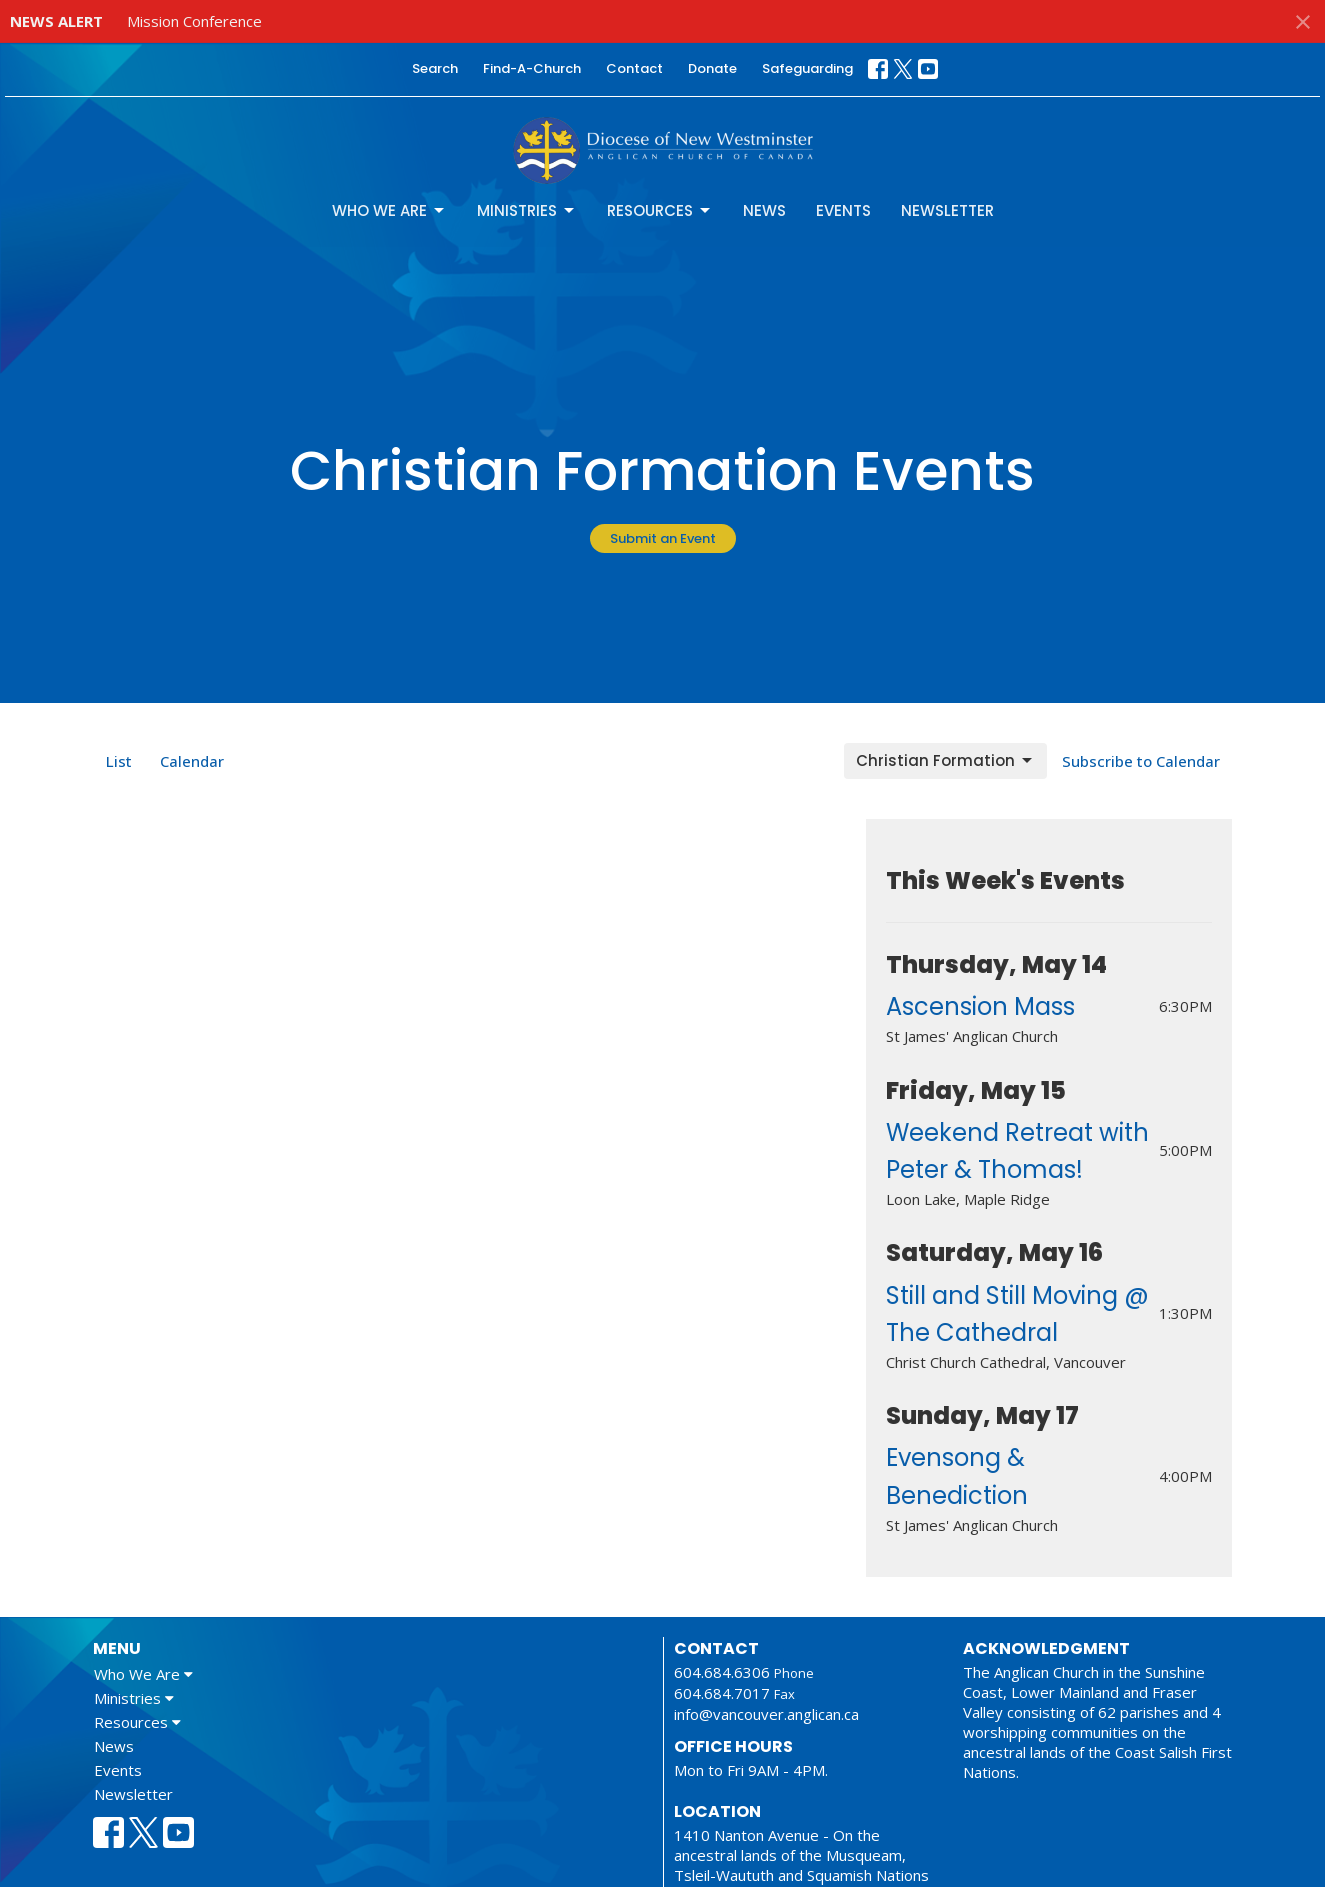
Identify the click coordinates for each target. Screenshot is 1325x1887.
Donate (712, 68)
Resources (660, 210)
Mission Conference (194, 21)
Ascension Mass (980, 1006)
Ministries (527, 210)
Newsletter (947, 210)
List (119, 761)
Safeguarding (807, 68)
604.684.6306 (722, 1672)
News (764, 210)
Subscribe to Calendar (1141, 761)
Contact (634, 68)
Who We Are (389, 210)
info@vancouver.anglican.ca (766, 1714)
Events (843, 210)
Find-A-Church (532, 68)
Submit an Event (663, 538)
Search (435, 68)
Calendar (192, 761)
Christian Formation (945, 760)
